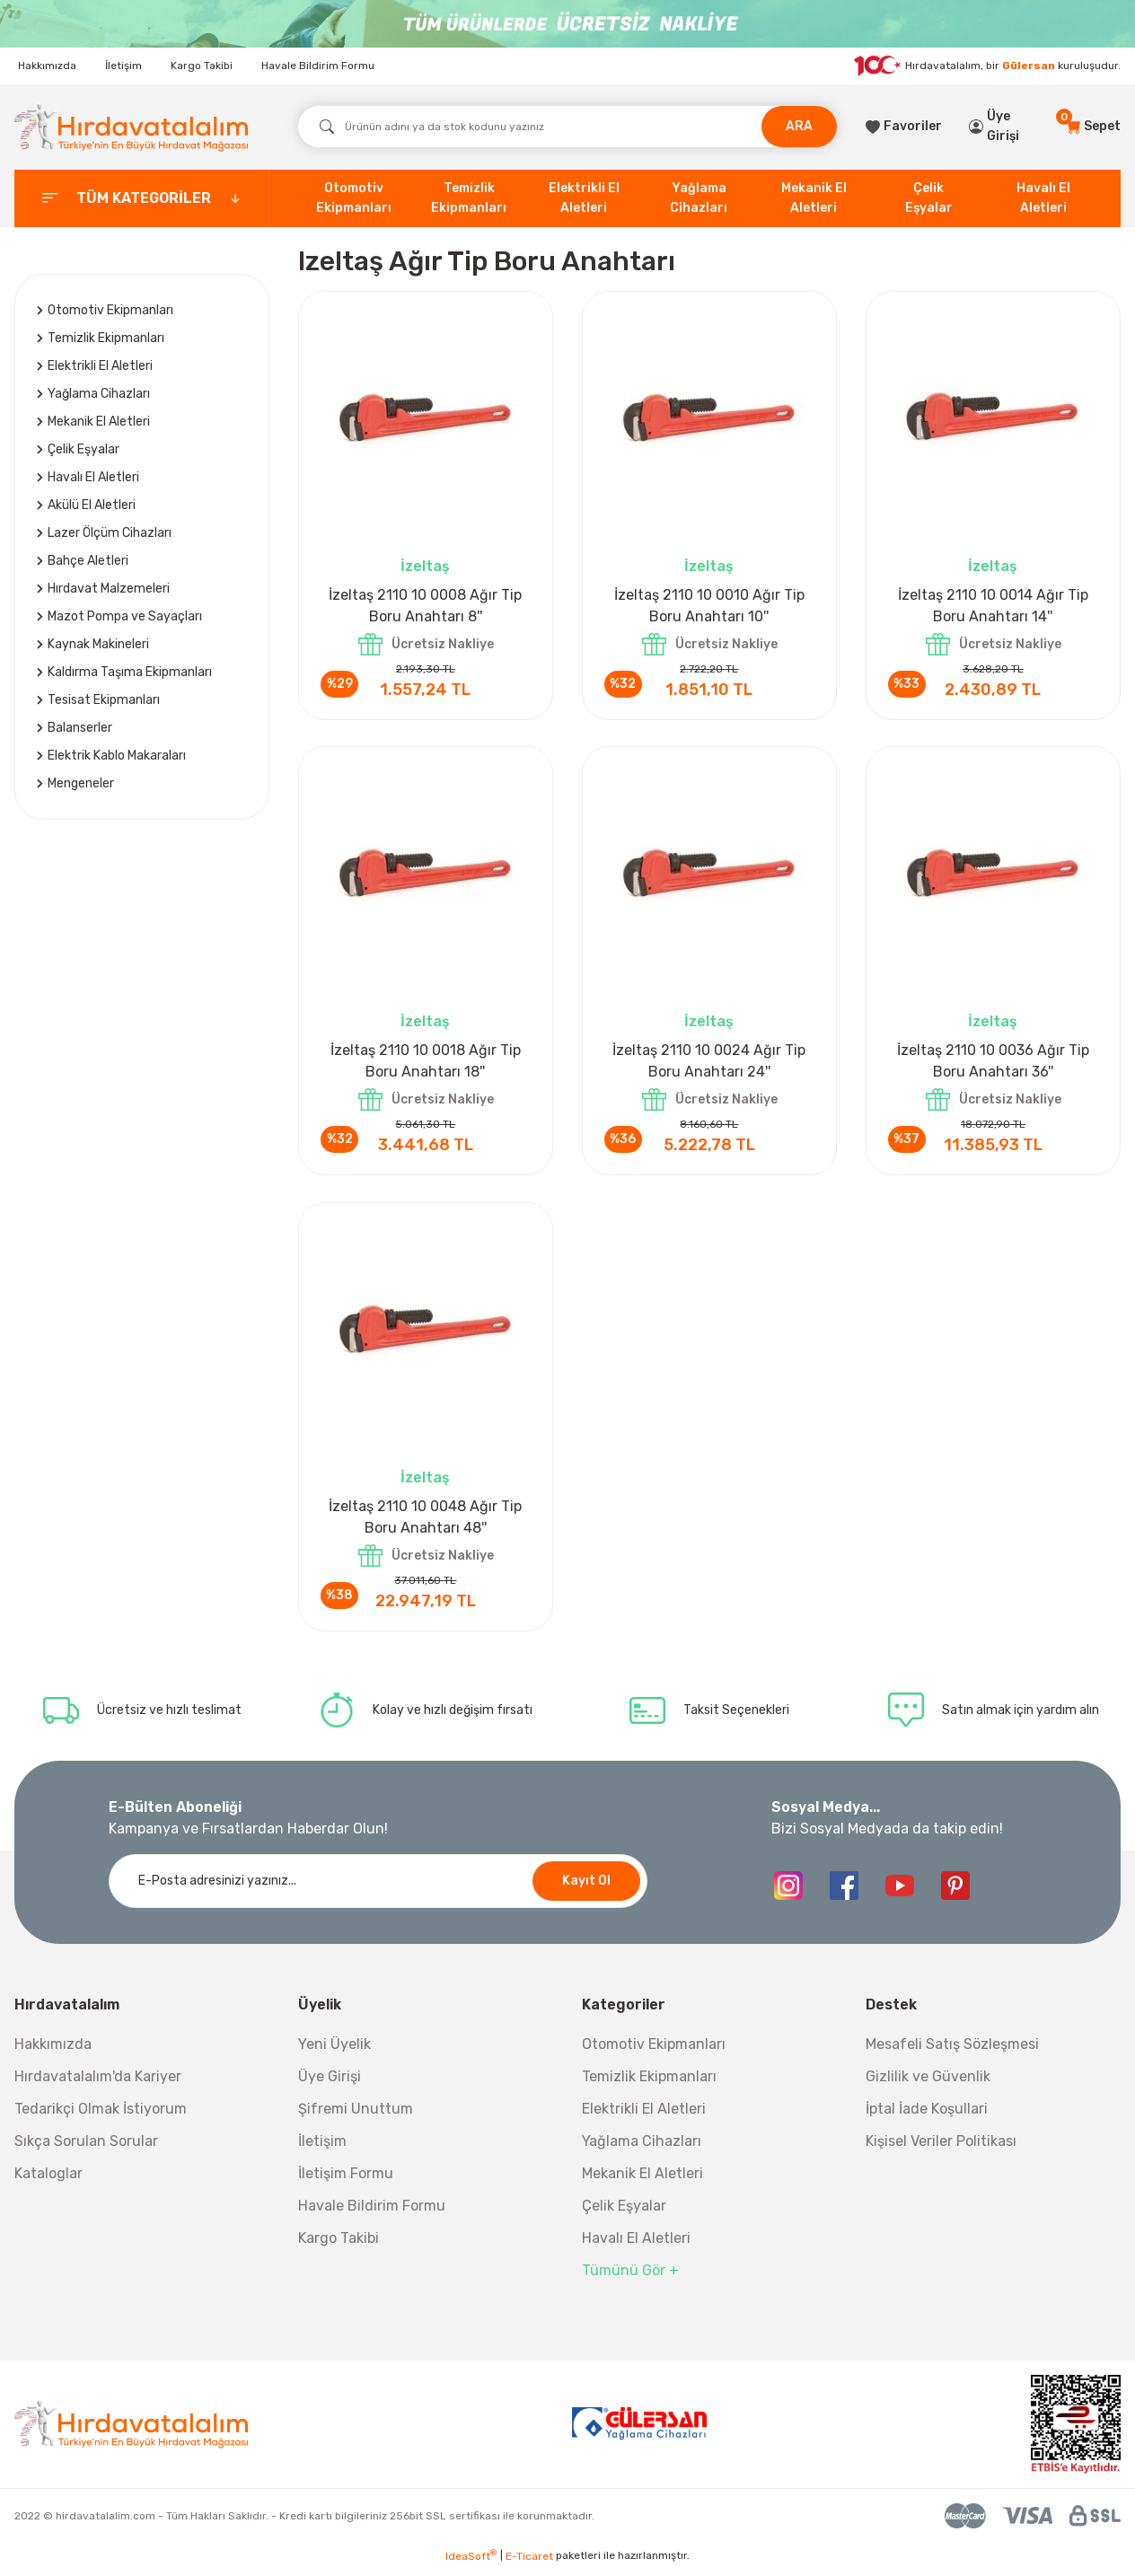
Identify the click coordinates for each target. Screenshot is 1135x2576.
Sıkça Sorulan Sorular (86, 2148)
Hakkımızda (47, 65)
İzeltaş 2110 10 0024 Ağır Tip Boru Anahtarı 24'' (708, 1063)
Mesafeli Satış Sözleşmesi (952, 2051)
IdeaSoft (471, 2562)
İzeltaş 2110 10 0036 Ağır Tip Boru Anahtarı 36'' (993, 1063)
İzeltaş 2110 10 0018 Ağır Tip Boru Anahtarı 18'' (425, 1063)
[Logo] (131, 127)
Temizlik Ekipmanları (649, 2083)
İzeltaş (425, 566)
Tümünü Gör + (630, 2277)
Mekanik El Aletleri (642, 2180)
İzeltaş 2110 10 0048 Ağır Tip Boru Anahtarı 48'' (425, 1521)
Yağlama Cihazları (641, 2148)
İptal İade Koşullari (927, 2115)
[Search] (567, 126)
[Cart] (1093, 126)
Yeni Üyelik (334, 2051)
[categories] (141, 198)
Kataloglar (48, 2180)
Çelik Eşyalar (624, 2212)
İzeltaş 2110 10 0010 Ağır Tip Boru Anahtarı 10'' (709, 605)
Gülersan (1028, 64)
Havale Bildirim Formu (317, 65)
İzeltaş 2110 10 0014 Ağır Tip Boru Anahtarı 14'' (993, 605)
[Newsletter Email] (378, 1888)
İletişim (123, 65)
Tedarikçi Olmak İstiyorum (100, 2115)
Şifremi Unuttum (355, 2115)
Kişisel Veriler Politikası (941, 2148)
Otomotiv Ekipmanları (654, 2051)
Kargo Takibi (202, 65)
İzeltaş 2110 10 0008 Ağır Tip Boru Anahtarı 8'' (425, 605)
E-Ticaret (529, 2563)
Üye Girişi (329, 2083)
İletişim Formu (345, 2180)
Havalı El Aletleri (636, 2245)
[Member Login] (1004, 126)
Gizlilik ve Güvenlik (928, 2083)
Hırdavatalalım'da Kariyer (97, 2083)
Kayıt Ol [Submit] (586, 1887)
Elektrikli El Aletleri (644, 2115)
